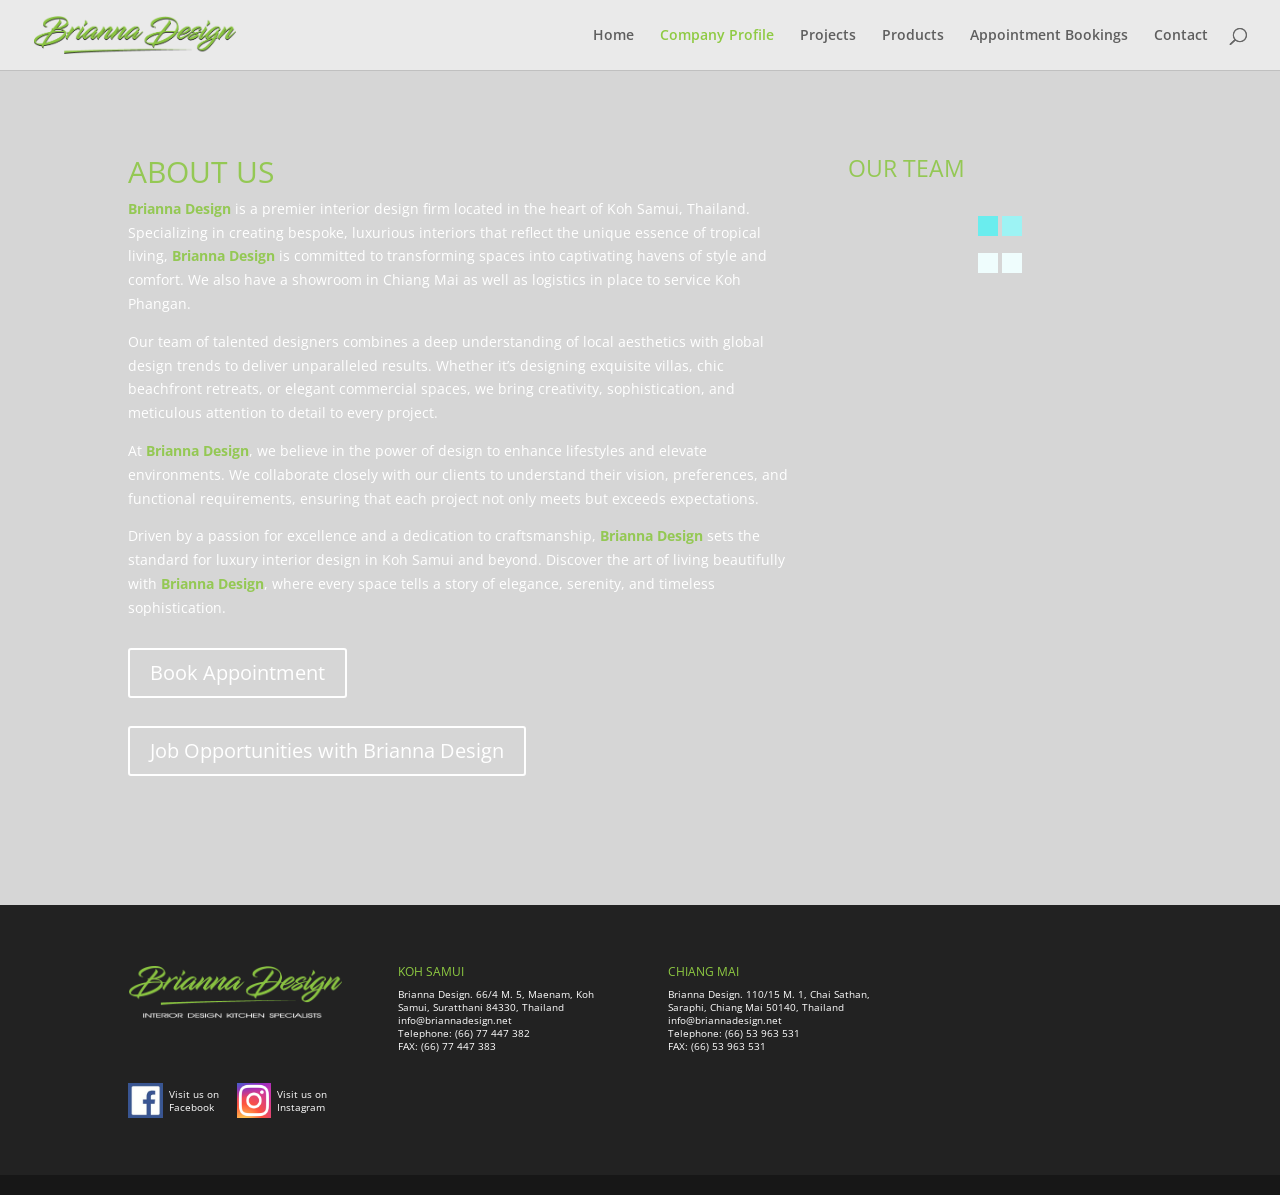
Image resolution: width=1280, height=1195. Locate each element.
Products (913, 36)
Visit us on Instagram (302, 1100)
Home (613, 36)
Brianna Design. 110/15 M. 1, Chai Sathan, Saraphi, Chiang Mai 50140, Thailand (769, 1000)
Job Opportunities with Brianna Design (327, 750)
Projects (828, 36)
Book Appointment (237, 672)
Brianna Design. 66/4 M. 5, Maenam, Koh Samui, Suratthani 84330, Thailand (496, 1000)
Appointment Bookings (1049, 36)
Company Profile (717, 36)
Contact (1181, 36)
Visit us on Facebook (194, 1100)
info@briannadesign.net (455, 1020)
